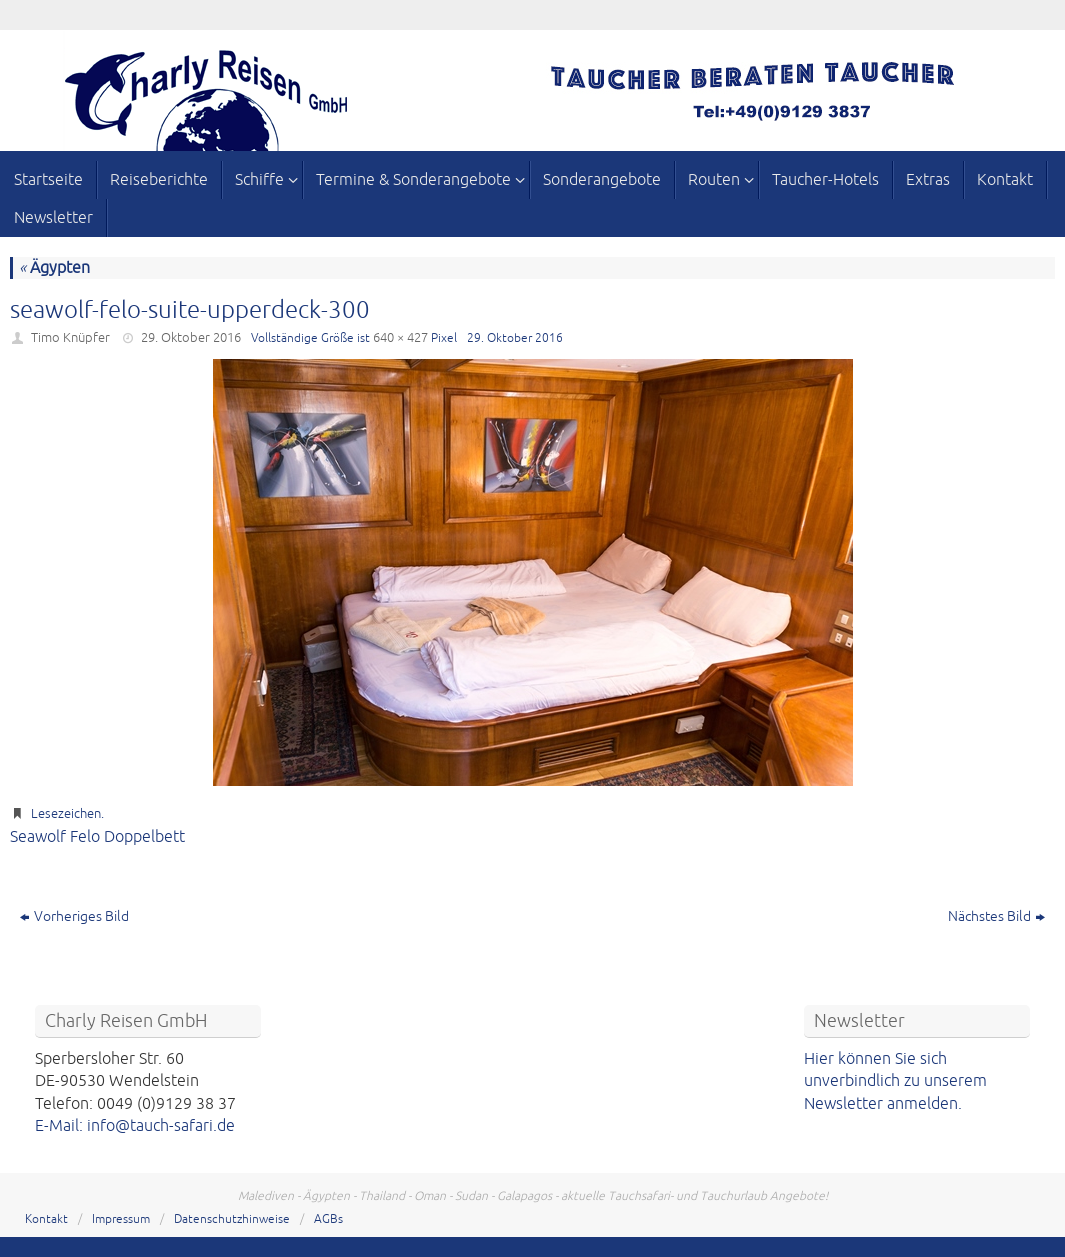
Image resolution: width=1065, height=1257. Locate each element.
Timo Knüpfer (70, 338)
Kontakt (46, 1219)
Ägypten (54, 268)
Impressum (121, 1219)
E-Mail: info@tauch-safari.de (135, 1126)
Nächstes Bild (996, 916)
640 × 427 (400, 338)
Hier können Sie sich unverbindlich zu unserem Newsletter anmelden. (895, 1081)
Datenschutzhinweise (232, 1219)
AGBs (328, 1219)
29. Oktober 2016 (191, 338)
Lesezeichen (66, 814)
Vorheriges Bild (74, 916)
